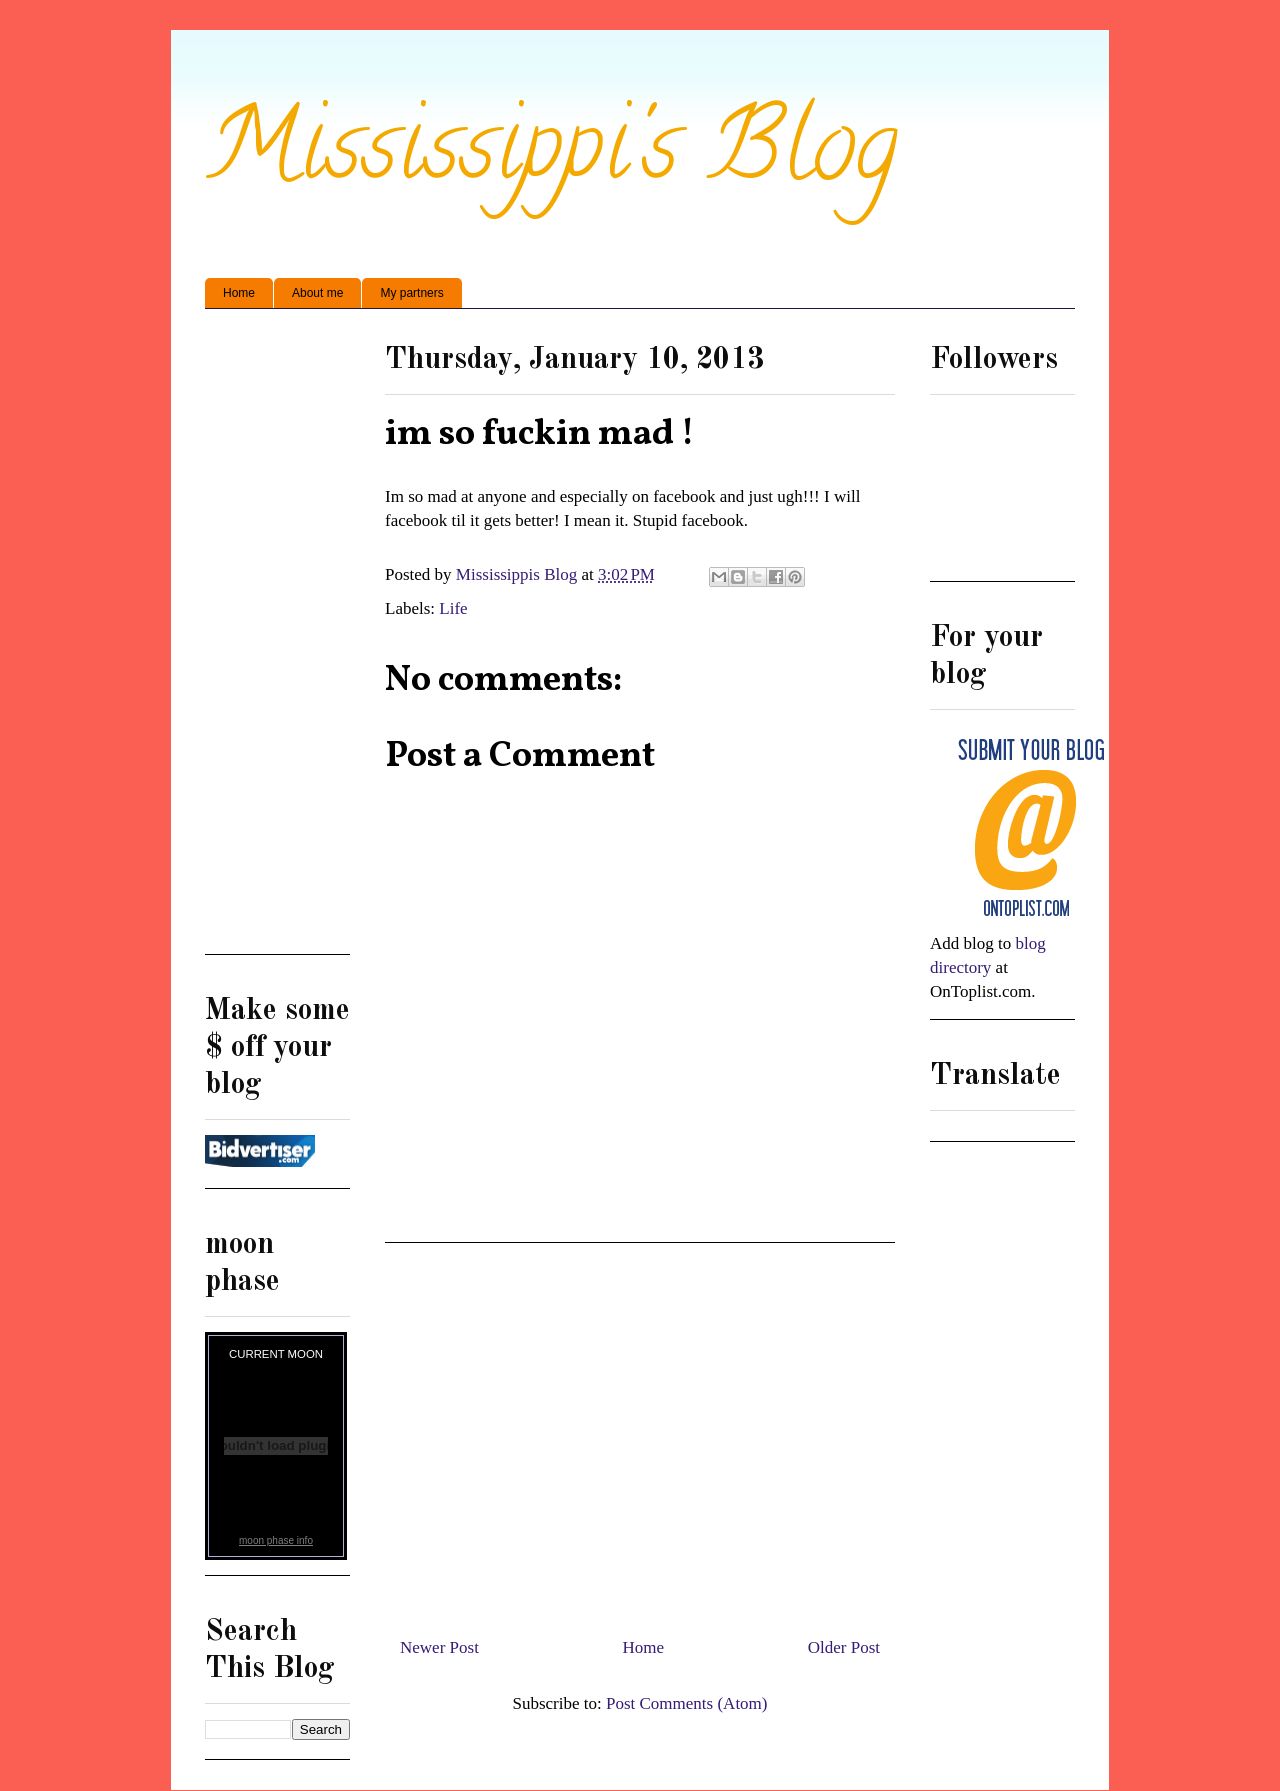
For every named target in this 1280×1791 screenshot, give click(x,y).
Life (453, 608)
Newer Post (439, 1647)
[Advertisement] (640, 1432)
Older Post (844, 1647)
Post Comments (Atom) (687, 1703)
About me (317, 293)
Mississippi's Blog (551, 156)
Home (239, 293)
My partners (411, 293)
